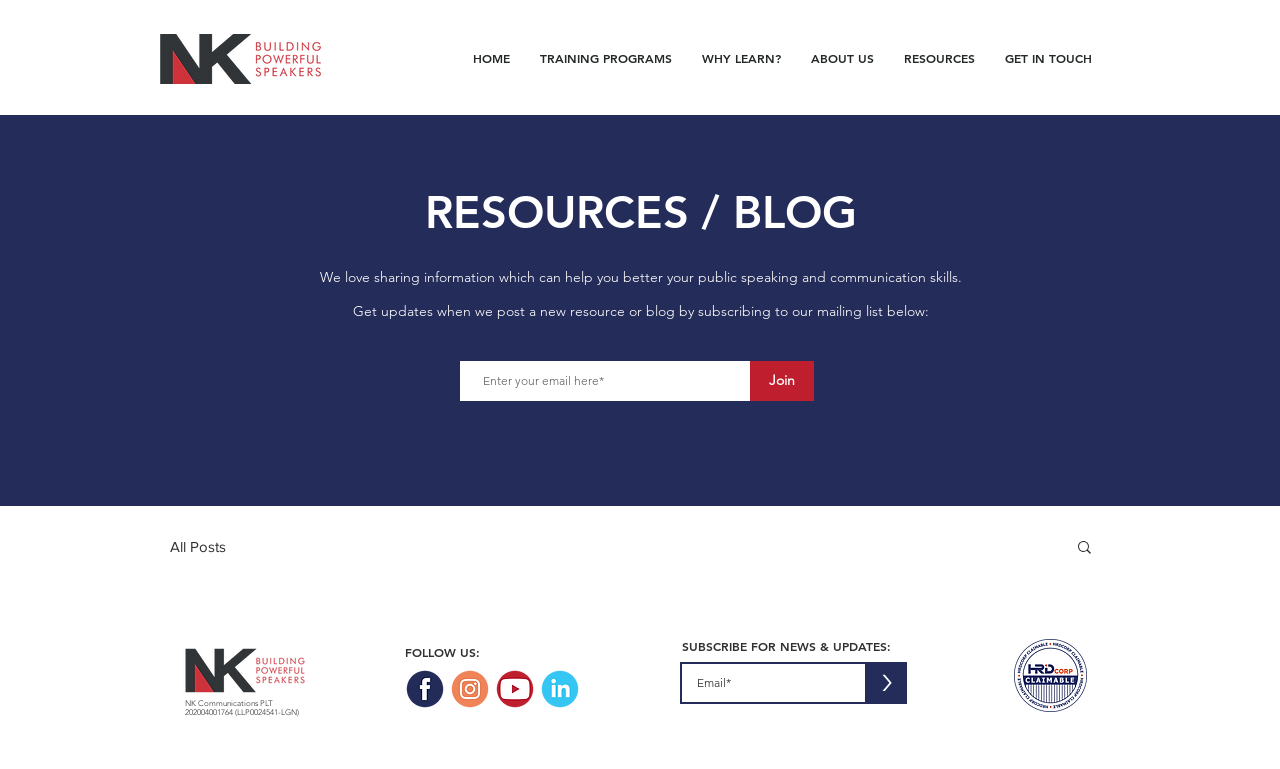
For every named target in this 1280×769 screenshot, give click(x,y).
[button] (1084, 548)
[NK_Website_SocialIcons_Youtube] (515, 689)
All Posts (198, 546)
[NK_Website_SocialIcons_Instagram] (470, 689)
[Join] (782, 381)
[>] (886, 683)
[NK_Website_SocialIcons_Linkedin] (560, 689)
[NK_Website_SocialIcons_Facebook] (425, 689)
